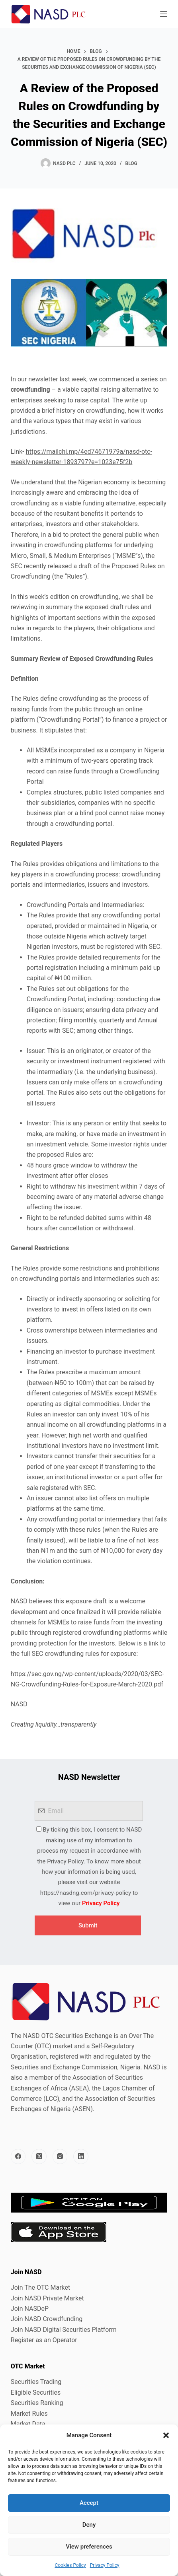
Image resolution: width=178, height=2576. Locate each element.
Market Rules (29, 2413)
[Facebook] (18, 2156)
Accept (89, 2502)
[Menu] (163, 13)
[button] (166, 2435)
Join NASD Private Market (47, 2298)
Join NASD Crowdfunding (46, 2319)
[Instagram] (60, 2156)
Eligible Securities (36, 2392)
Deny (89, 2524)
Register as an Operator (44, 2340)
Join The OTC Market (40, 2287)
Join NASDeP (30, 2308)
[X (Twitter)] (39, 2156)
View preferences (89, 2546)
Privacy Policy (104, 2565)
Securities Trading (36, 2382)
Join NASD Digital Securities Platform (64, 2329)
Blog (131, 163)
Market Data (28, 2424)
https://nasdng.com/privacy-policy (85, 1892)
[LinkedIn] (80, 2156)
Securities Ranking (37, 2403)
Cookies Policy (70, 2565)
